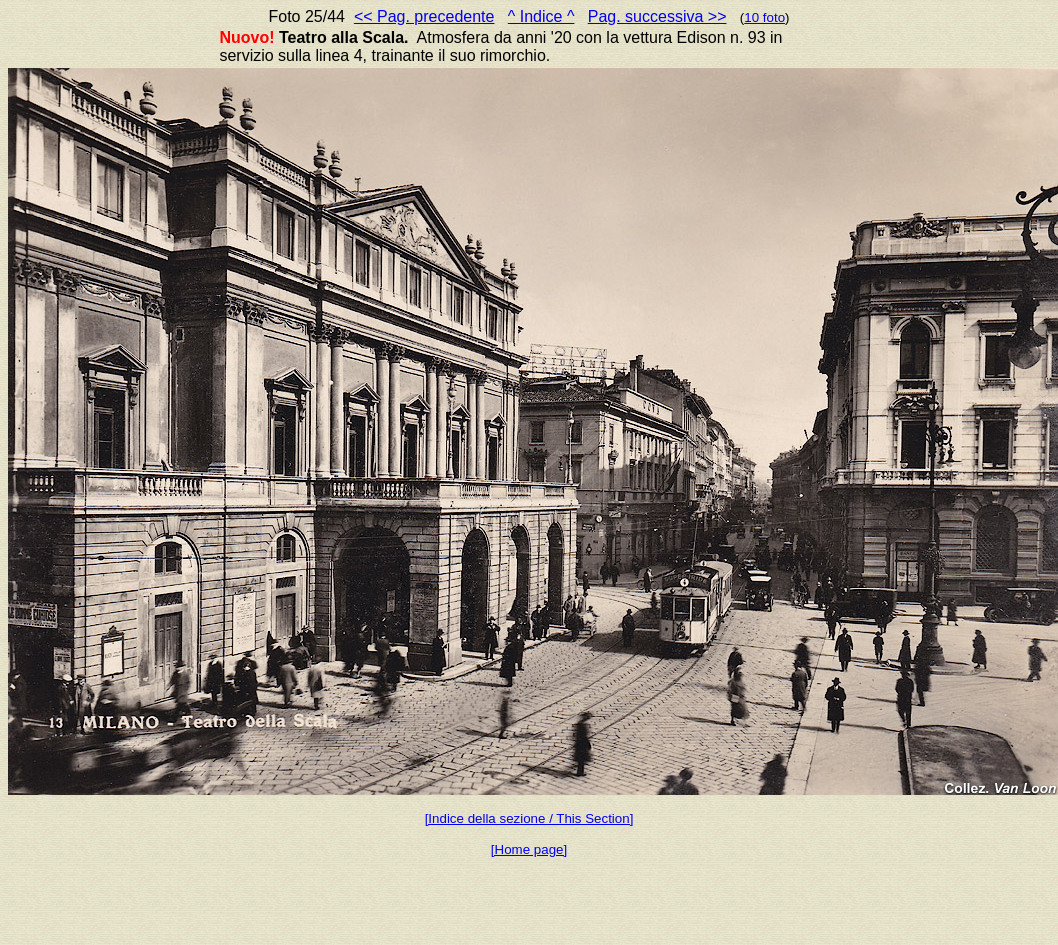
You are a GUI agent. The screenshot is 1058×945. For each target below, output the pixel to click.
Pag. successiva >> (657, 16)
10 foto (764, 17)
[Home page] (529, 849)
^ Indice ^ (541, 16)
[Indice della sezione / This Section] (529, 818)
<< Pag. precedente (424, 16)
